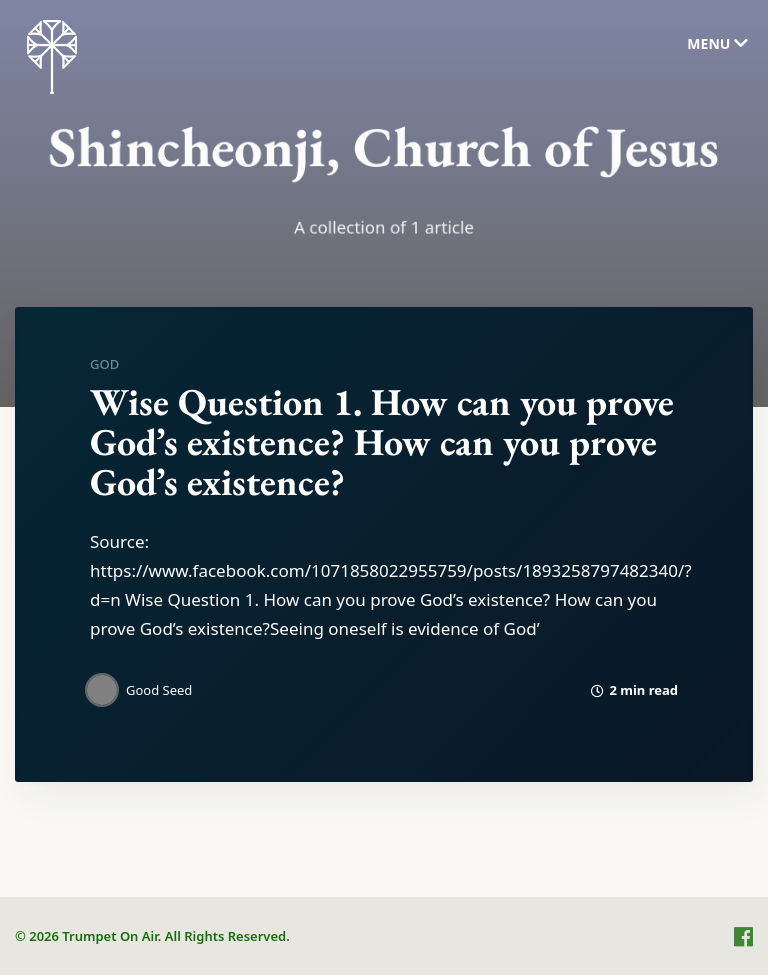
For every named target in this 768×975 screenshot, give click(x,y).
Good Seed (159, 690)
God (104, 364)
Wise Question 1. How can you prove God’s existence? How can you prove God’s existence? (382, 441)
